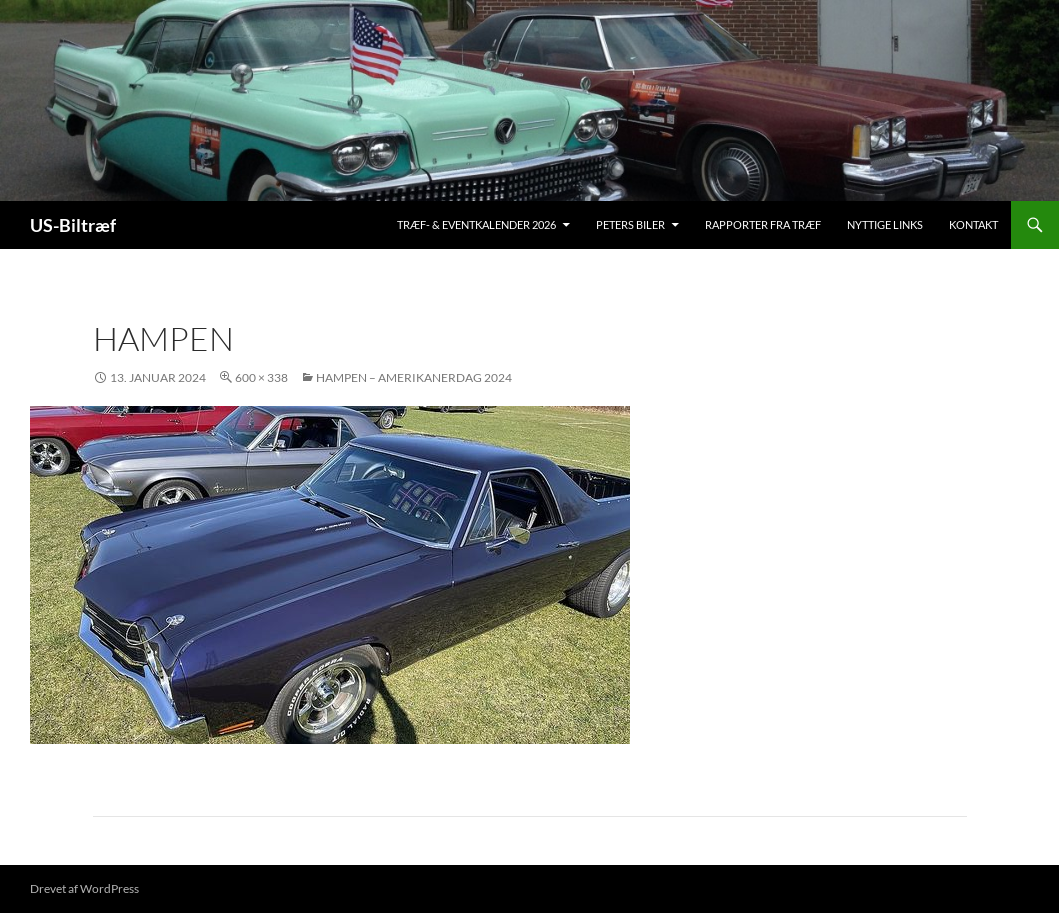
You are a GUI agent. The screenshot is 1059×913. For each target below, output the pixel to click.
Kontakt (973, 224)
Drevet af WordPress (84, 888)
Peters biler (630, 224)
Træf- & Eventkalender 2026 (476, 224)
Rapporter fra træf (763, 224)
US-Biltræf (73, 225)
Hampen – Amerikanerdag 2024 (414, 377)
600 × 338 (261, 377)
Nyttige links (885, 224)
